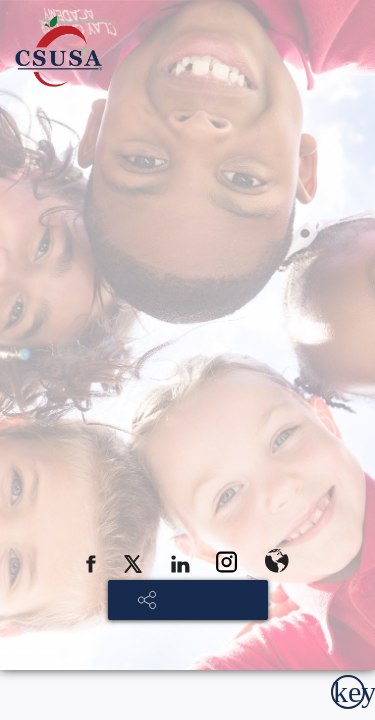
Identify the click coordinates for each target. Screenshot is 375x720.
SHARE (197, 601)
